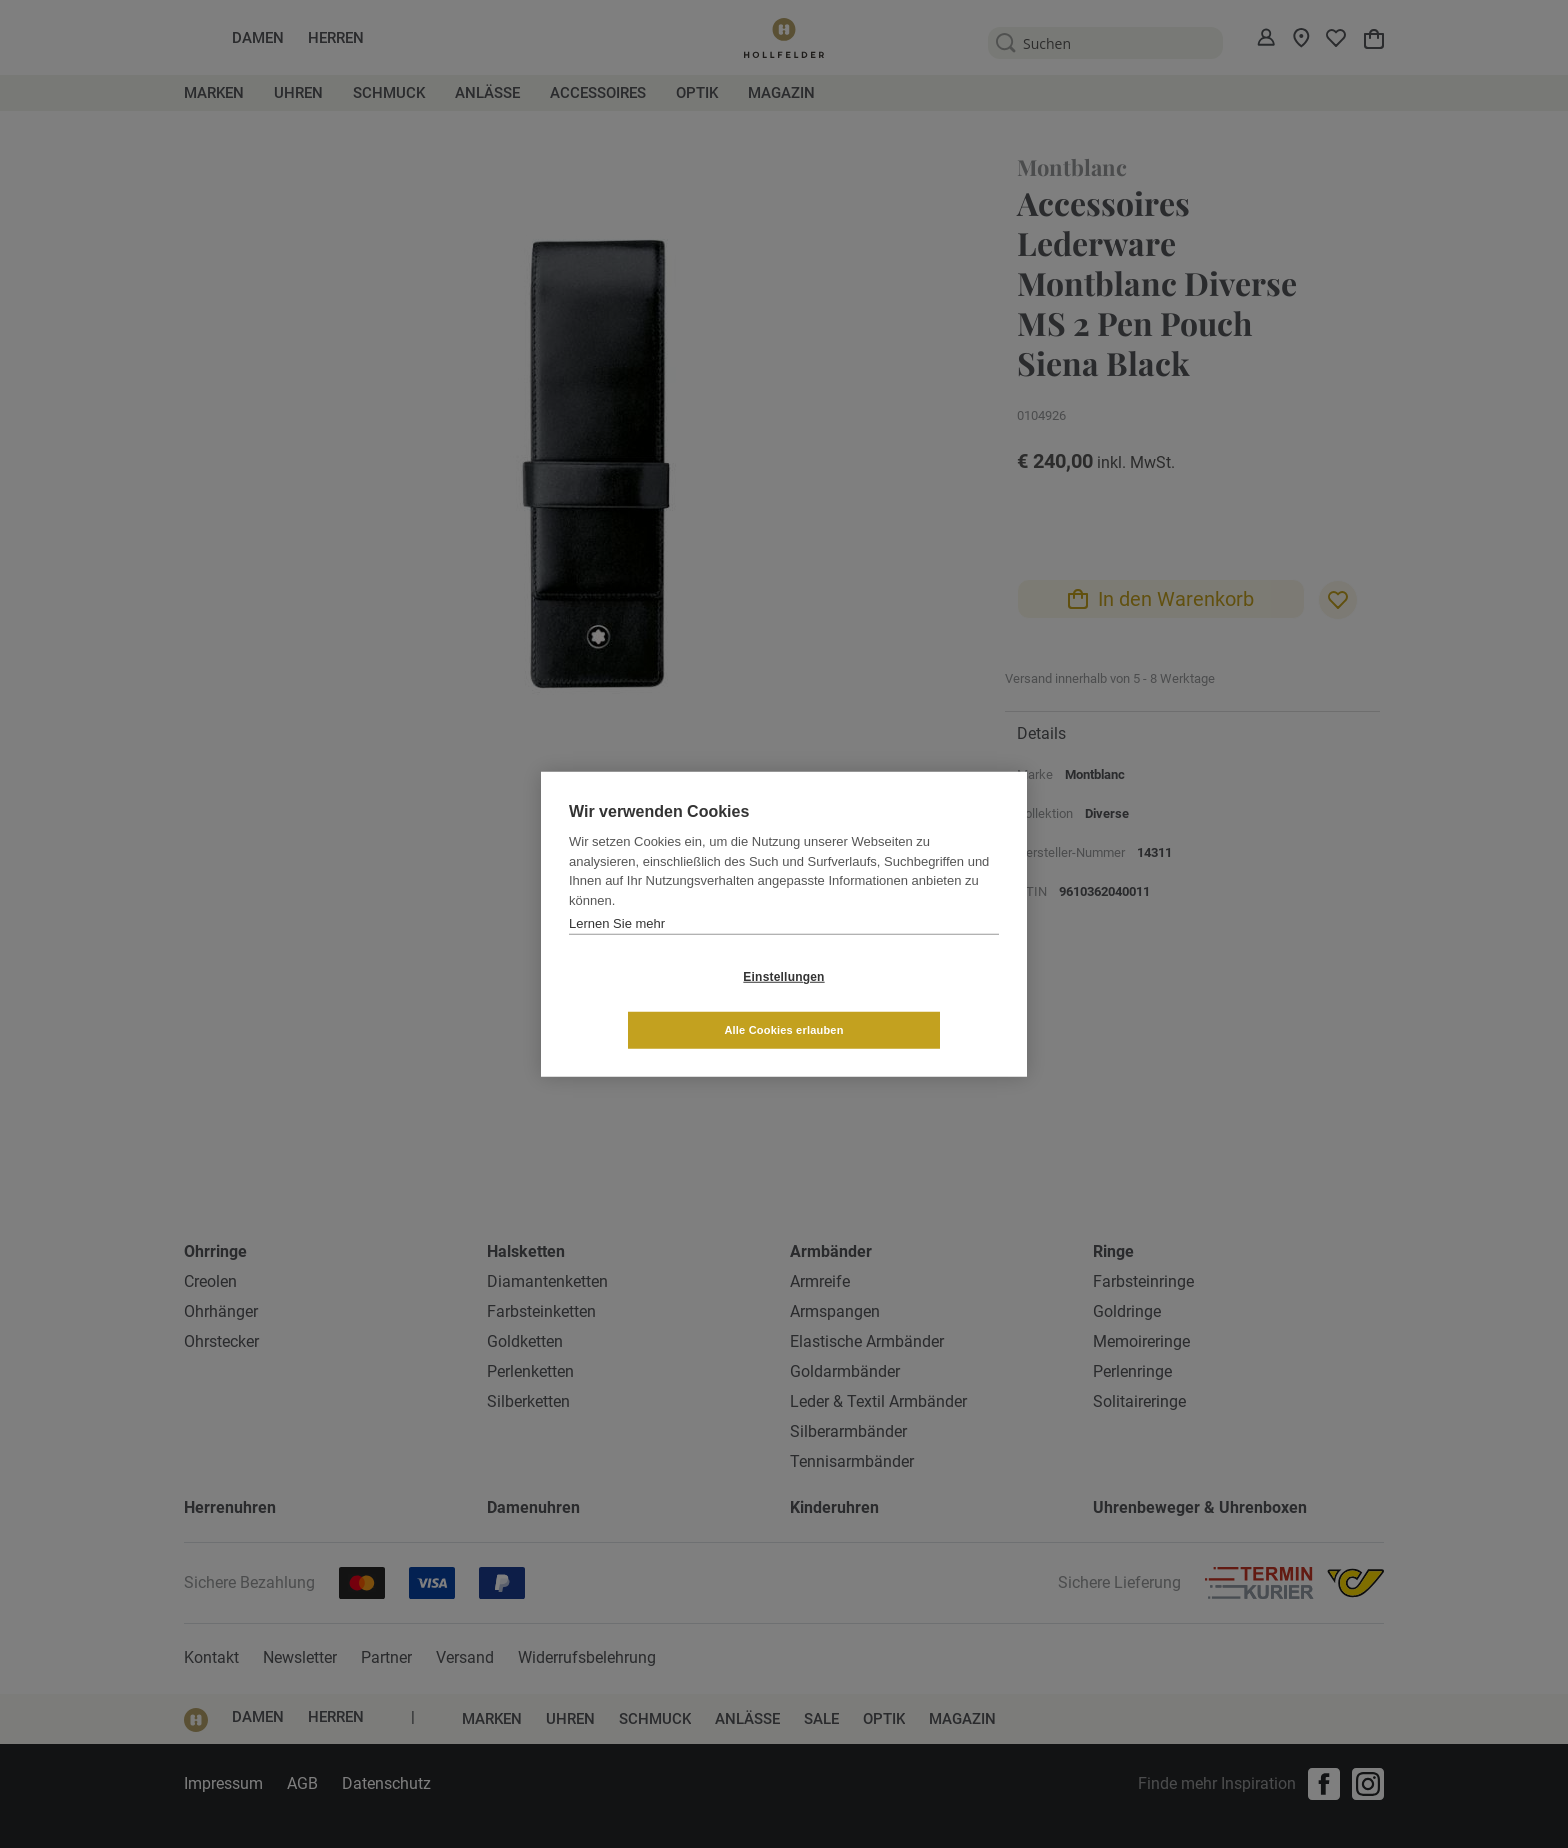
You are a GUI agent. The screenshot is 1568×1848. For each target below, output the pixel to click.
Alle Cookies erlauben (902, 1003)
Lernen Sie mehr (617, 949)
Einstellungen (664, 1003)
